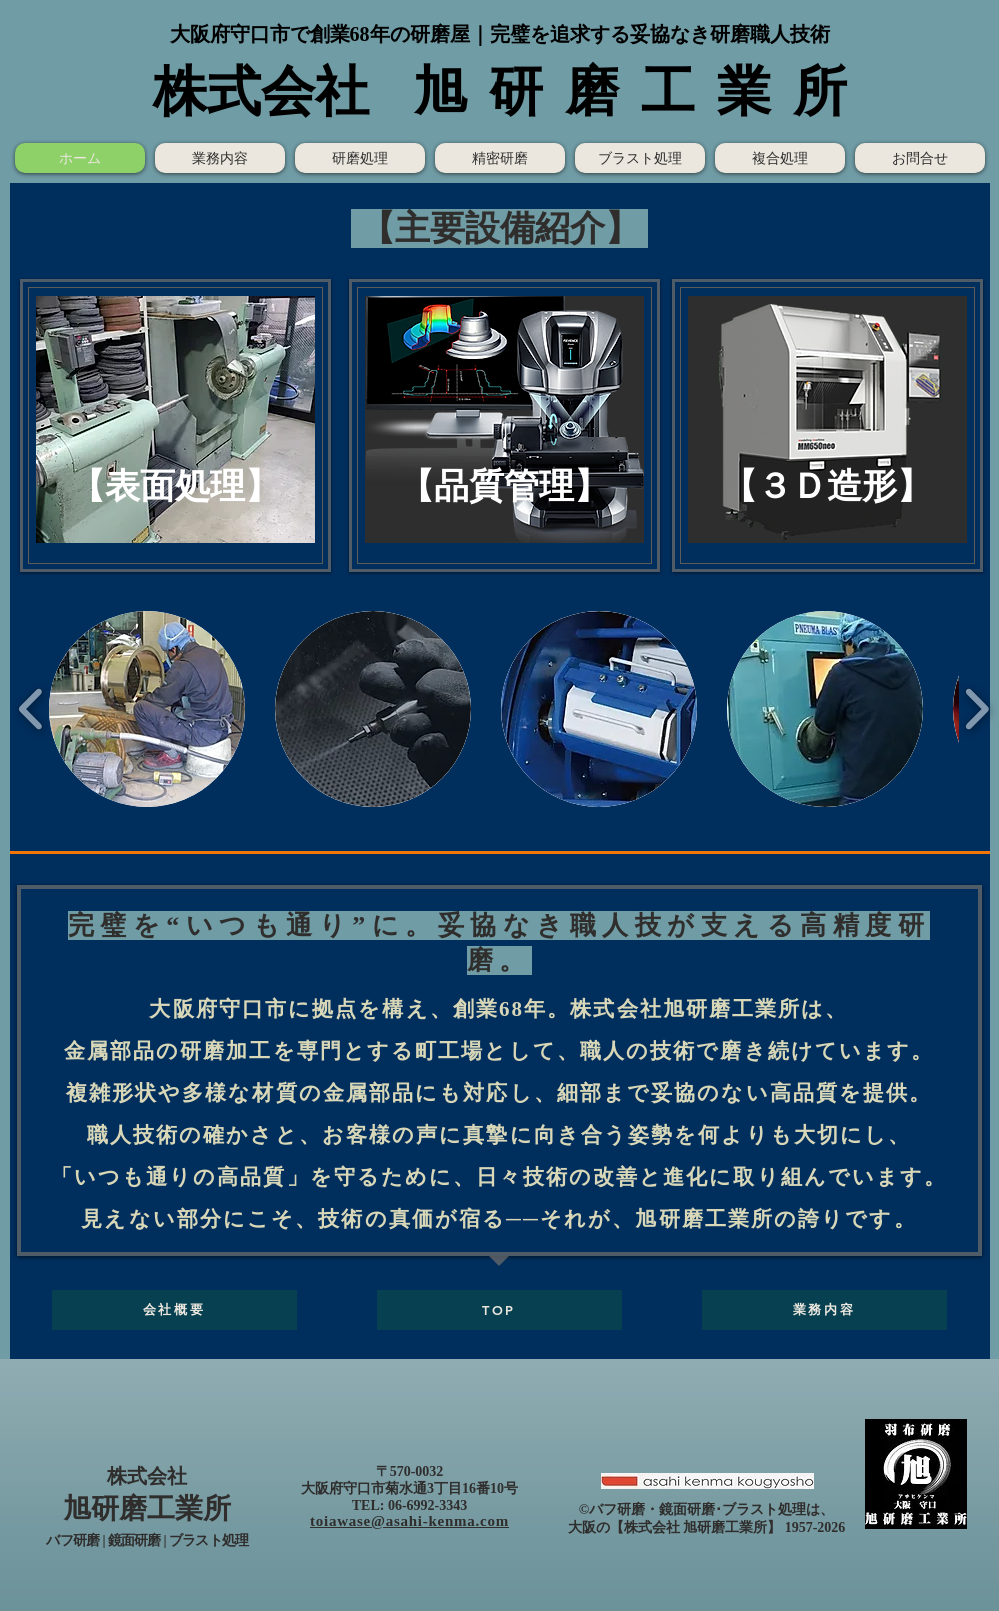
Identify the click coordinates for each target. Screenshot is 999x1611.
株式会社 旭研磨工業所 (696, 1527)
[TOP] (499, 1310)
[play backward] (31, 709)
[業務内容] (824, 1310)
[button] (175, 419)
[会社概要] (174, 1310)
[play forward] (976, 709)
